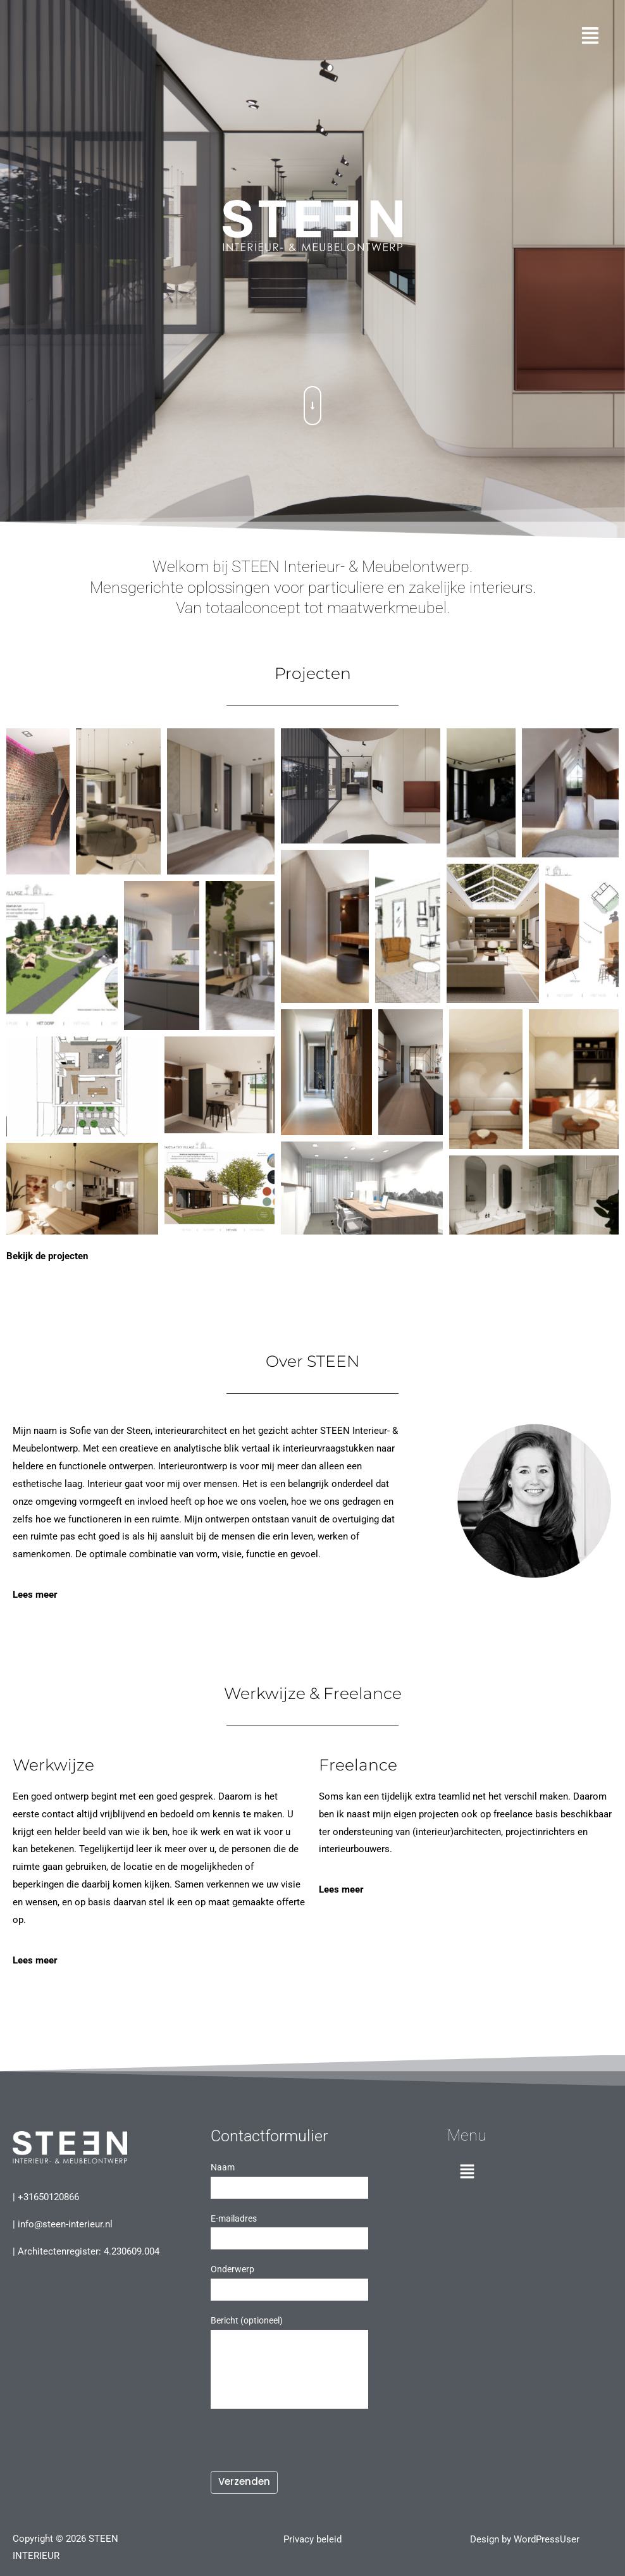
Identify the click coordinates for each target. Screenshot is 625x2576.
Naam (307, 2178)
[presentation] (307, 2443)
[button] (312, 36)
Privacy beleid (312, 2536)
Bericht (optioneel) (307, 2360)
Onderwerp (307, 2280)
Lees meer (35, 1593)
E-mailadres (307, 2230)
